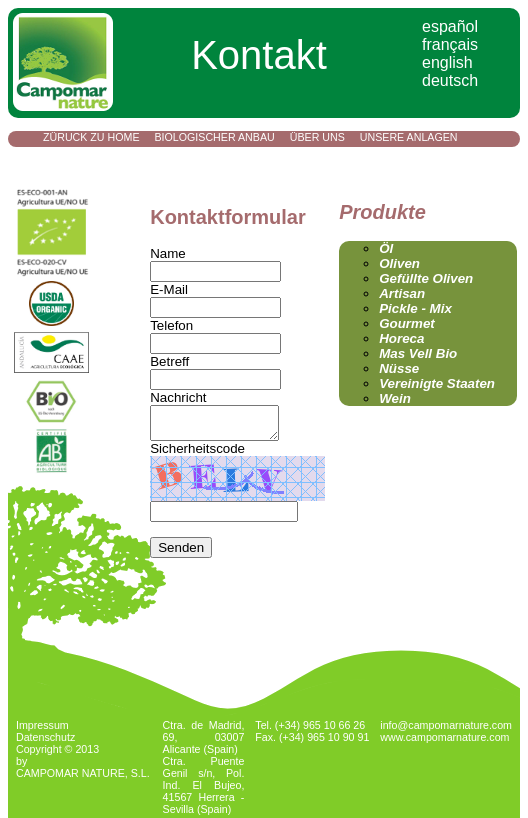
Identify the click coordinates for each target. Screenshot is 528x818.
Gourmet (407, 323)
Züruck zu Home (91, 137)
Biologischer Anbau (215, 137)
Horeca (401, 338)
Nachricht (178, 397)
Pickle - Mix (415, 308)
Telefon (171, 325)
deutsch (450, 80)
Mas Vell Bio (418, 353)
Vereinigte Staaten (437, 383)
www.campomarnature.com (444, 737)
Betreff (169, 361)
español (450, 26)
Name (168, 253)
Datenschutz (45, 737)
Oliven (399, 263)
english (447, 62)
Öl (386, 248)
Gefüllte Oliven (426, 278)
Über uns (317, 137)
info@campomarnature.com (446, 725)
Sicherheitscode (197, 454)
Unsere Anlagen (409, 137)
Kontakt (68, 162)
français (450, 44)
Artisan (402, 293)
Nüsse (399, 368)
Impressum (42, 725)
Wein (395, 398)
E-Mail (169, 289)
